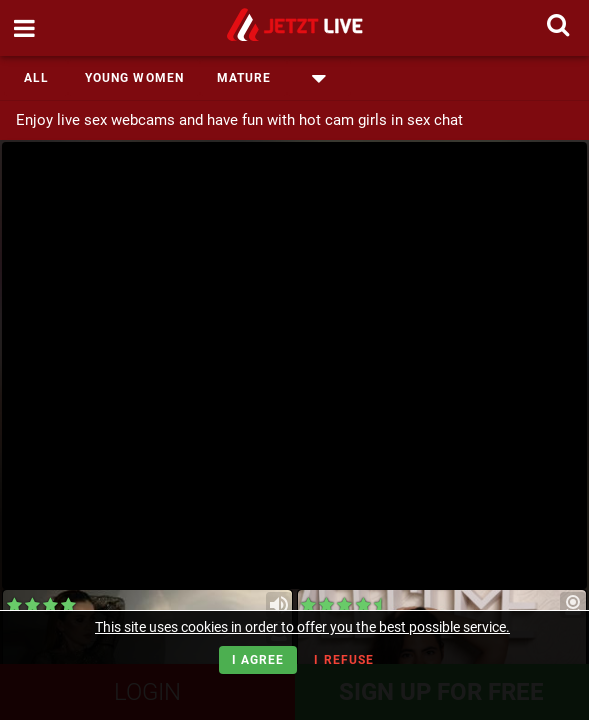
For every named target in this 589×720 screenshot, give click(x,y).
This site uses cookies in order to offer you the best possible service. (302, 627)
